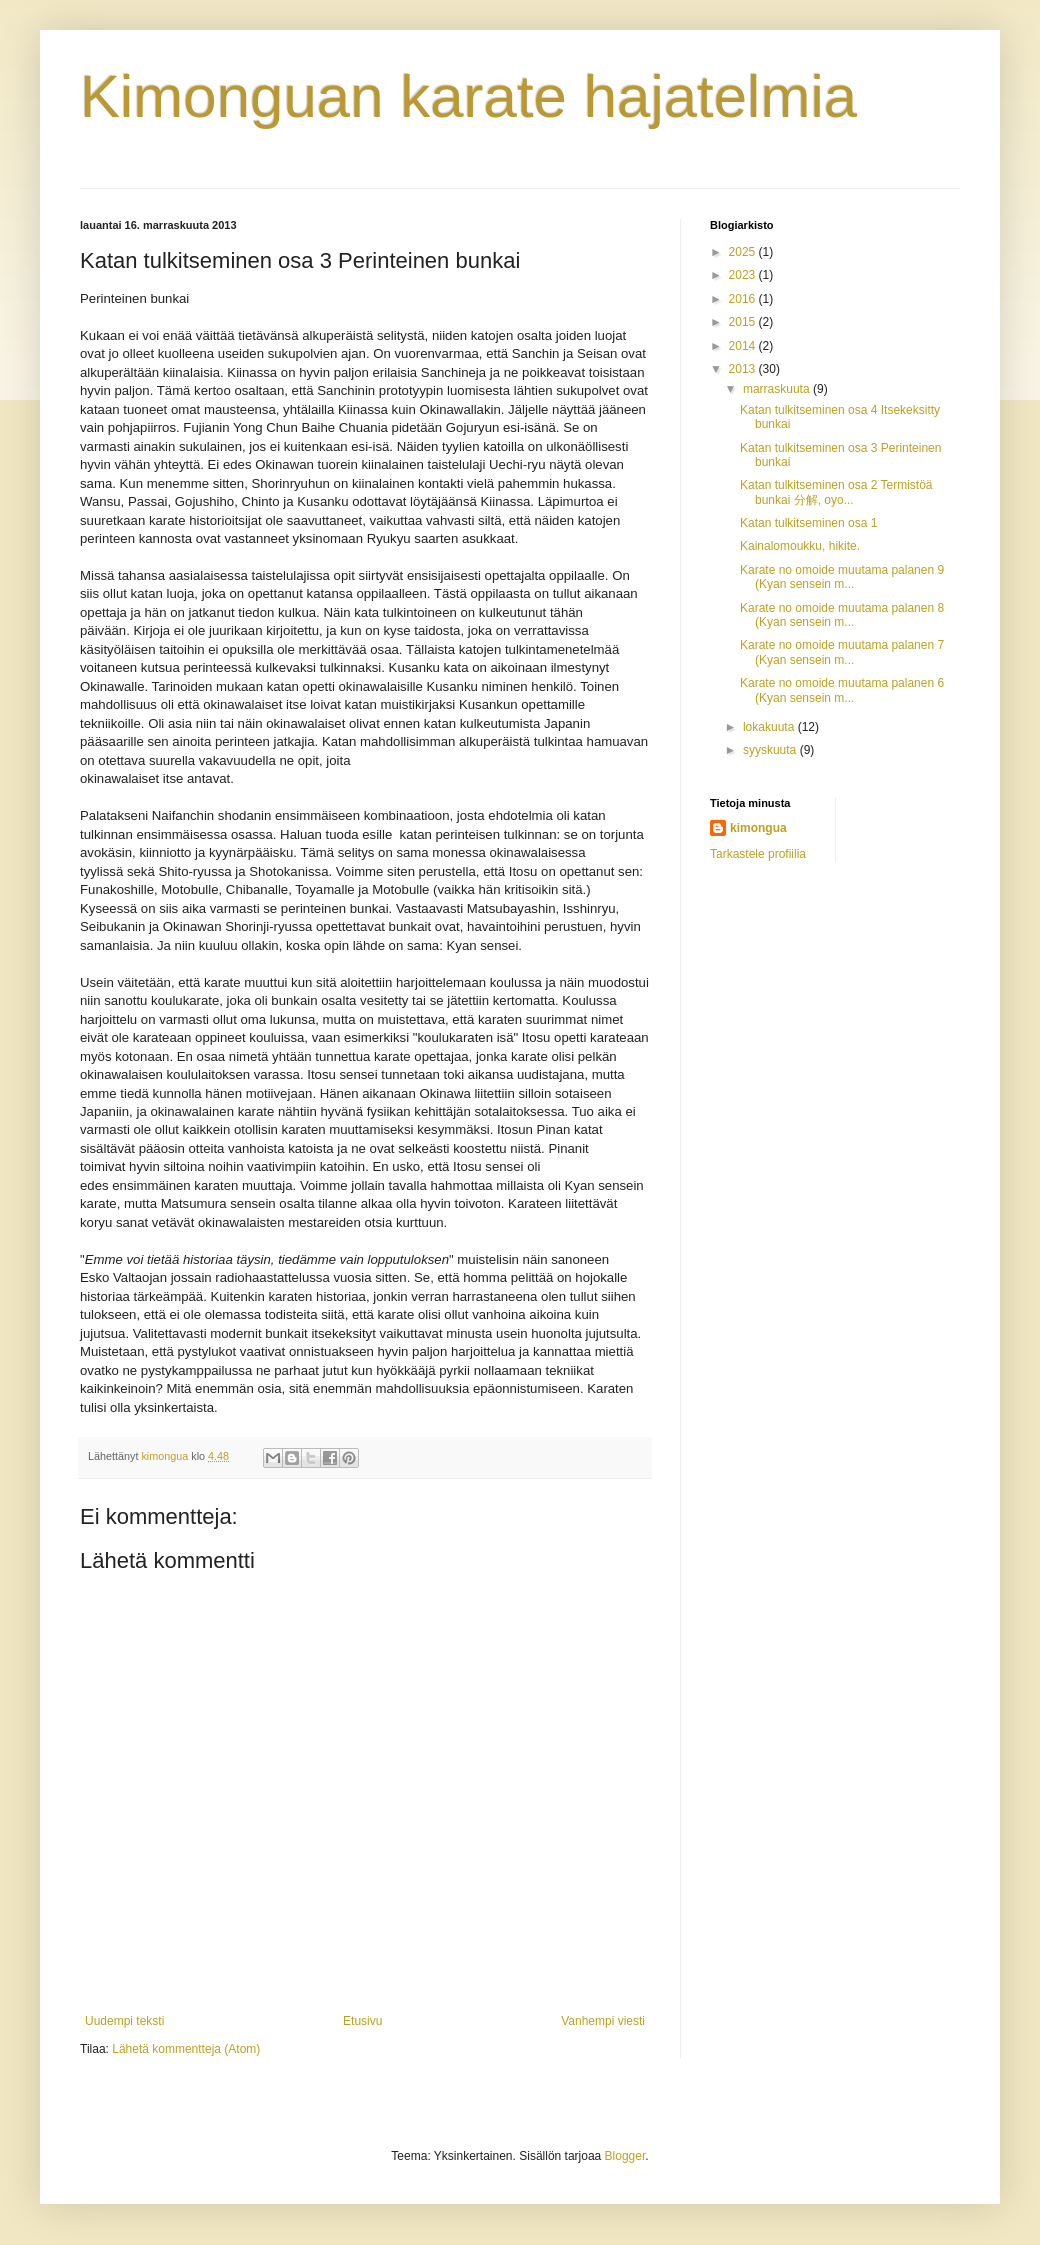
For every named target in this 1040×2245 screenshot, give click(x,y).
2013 (744, 369)
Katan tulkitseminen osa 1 (808, 523)
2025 (744, 252)
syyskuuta (771, 750)
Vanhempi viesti (603, 2021)
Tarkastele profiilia (758, 854)
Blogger (625, 2156)
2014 (744, 346)
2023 (744, 275)
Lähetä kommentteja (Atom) (186, 2049)
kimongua (758, 828)
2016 (744, 299)
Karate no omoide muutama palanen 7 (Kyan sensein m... (842, 652)
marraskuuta (778, 389)
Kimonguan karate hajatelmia (468, 96)
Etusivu (362, 2021)
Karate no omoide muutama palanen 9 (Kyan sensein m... (842, 577)
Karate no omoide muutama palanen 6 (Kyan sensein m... (842, 690)
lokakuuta (770, 727)
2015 (744, 322)
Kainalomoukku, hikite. (800, 546)
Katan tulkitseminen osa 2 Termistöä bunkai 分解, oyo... (836, 492)
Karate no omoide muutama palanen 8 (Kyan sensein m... (842, 615)
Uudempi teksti (124, 2021)
